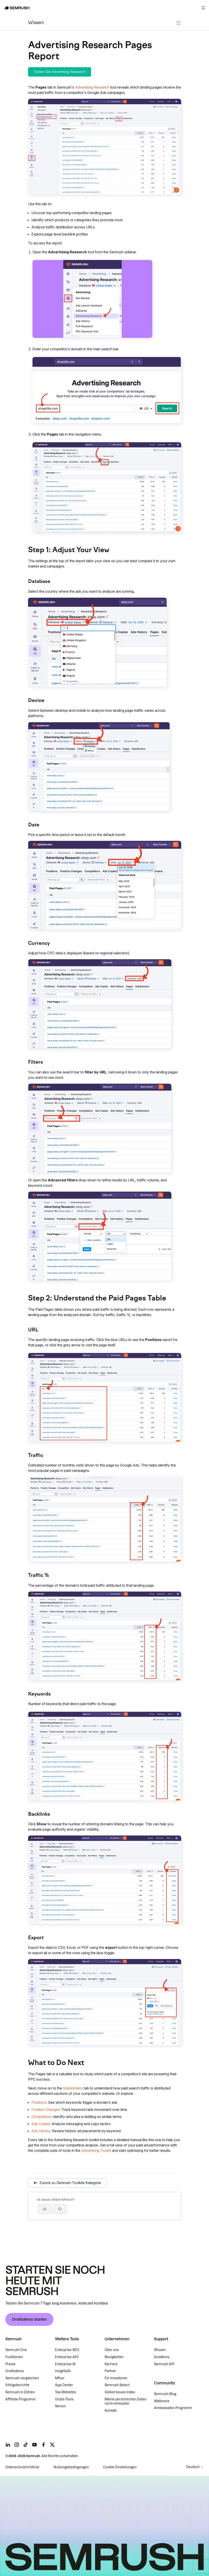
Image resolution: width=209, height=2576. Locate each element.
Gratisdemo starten (29, 2319)
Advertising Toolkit (96, 2150)
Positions (38, 2102)
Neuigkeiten (114, 2357)
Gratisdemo (14, 2371)
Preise (10, 2364)
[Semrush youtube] (34, 2444)
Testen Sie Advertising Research (59, 71)
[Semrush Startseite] (17, 8)
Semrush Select (117, 2385)
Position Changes (45, 2109)
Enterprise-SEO (67, 2350)
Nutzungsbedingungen (71, 2467)
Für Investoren (116, 2378)
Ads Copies (40, 2124)
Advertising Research (92, 87)
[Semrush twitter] (52, 2444)
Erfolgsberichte (17, 2385)
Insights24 (63, 2371)
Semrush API (164, 2364)
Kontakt (111, 2410)
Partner (110, 2371)
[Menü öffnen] (203, 8)
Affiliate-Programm (20, 2399)
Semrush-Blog (165, 2394)
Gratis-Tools (64, 2399)
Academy (161, 2357)
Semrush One (16, 2350)
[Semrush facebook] (43, 2444)
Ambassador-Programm (173, 2408)
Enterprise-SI (65, 2364)
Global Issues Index (120, 2392)
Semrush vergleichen (22, 2378)
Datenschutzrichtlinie (22, 2467)
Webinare (161, 2401)
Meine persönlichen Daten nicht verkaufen (125, 2402)
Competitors (41, 2116)
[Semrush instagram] (16, 2444)
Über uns (112, 2350)
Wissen (36, 23)
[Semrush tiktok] (25, 2444)
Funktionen (14, 2357)
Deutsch (193, 2467)
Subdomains (73, 2088)
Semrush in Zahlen (20, 2392)
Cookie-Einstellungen (120, 2467)
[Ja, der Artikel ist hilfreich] (44, 2209)
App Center (64, 2385)
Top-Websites (65, 2392)
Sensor (60, 2406)
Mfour (60, 2378)
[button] (60, 2209)
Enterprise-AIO (67, 2357)
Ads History (40, 2131)
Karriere (111, 2364)
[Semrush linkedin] (7, 2444)
